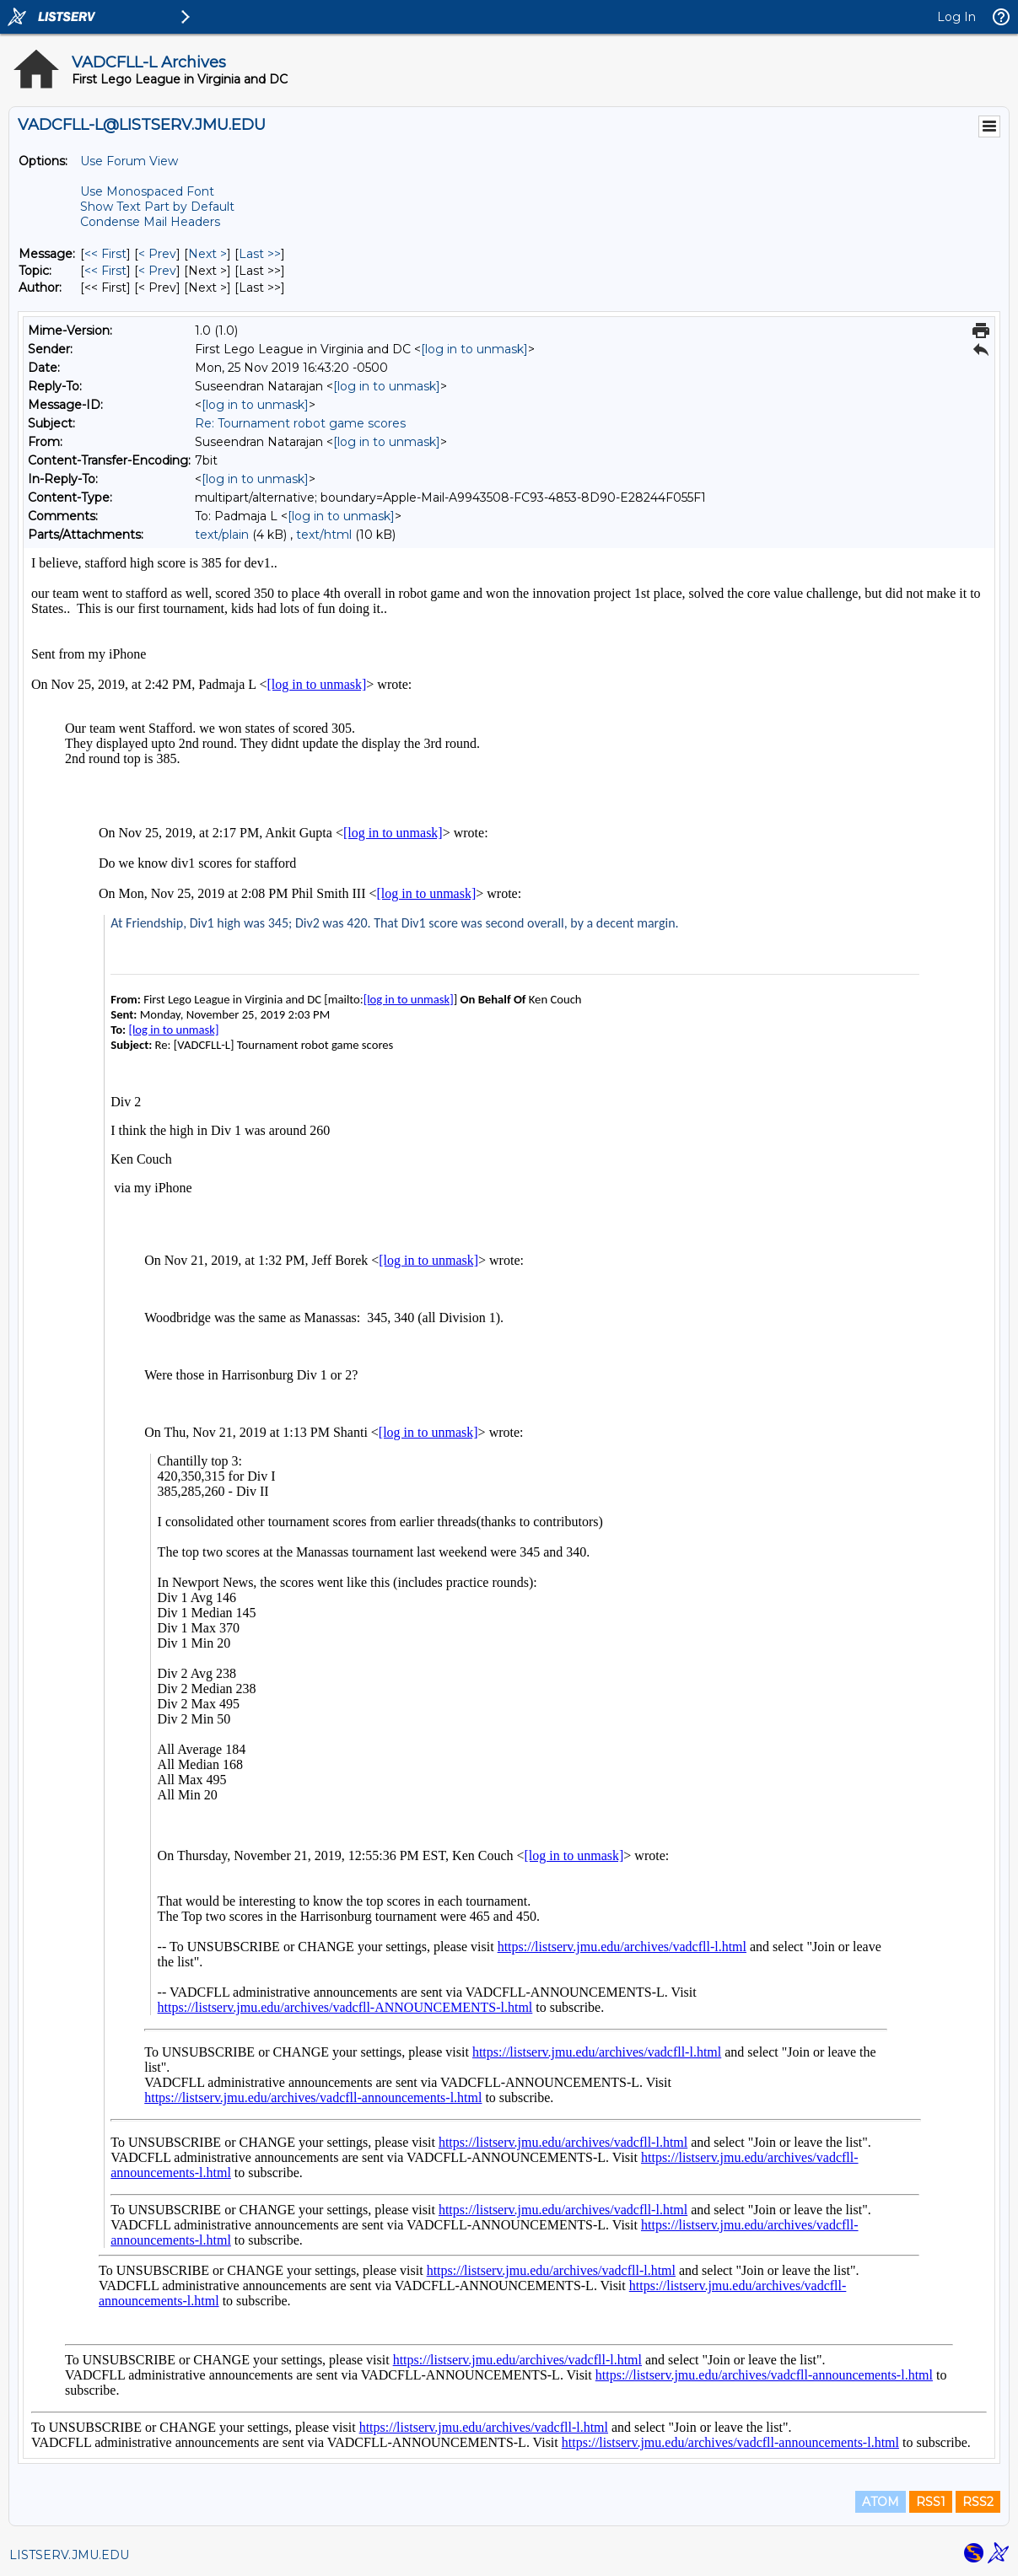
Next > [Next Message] (207, 253)
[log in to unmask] (474, 349)
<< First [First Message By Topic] (105, 270)
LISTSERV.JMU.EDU (69, 2555)
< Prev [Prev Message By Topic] (157, 270)
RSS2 (978, 2501)
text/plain (222, 534)
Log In (956, 16)
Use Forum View (129, 161)
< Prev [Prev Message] (157, 253)
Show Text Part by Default (157, 206)
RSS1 (930, 2501)
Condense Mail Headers (150, 221)
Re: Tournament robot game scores (300, 423)
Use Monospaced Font (147, 191)
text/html (324, 534)
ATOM (880, 2501)
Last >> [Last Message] (260, 253)
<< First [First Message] (105, 253)
